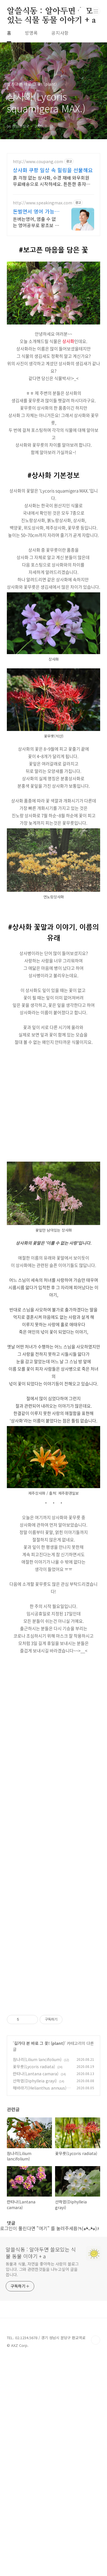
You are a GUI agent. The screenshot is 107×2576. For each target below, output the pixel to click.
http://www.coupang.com (38, 161)
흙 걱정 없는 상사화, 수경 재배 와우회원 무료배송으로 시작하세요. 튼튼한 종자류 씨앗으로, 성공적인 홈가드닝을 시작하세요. (51, 180)
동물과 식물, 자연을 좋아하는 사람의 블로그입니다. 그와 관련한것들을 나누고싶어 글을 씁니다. (42, 2376)
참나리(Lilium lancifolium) (37, 2166)
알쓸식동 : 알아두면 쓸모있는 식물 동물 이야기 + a (51, 11)
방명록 (31, 32)
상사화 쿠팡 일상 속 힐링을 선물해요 (53, 170)
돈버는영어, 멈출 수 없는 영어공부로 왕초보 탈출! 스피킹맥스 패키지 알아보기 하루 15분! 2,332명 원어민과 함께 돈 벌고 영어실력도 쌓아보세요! (36, 221)
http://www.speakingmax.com (42, 202)
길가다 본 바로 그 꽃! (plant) (39, 2150)
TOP (95, 2446)
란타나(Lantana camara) (35, 2180)
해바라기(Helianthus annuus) (39, 2194)
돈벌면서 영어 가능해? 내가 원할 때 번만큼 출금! (36, 211)
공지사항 (59, 32)
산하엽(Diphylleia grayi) (35, 2187)
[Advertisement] (53, 798)
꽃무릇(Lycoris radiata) (34, 2173)
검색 (83, 11)
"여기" (43, 2334)
